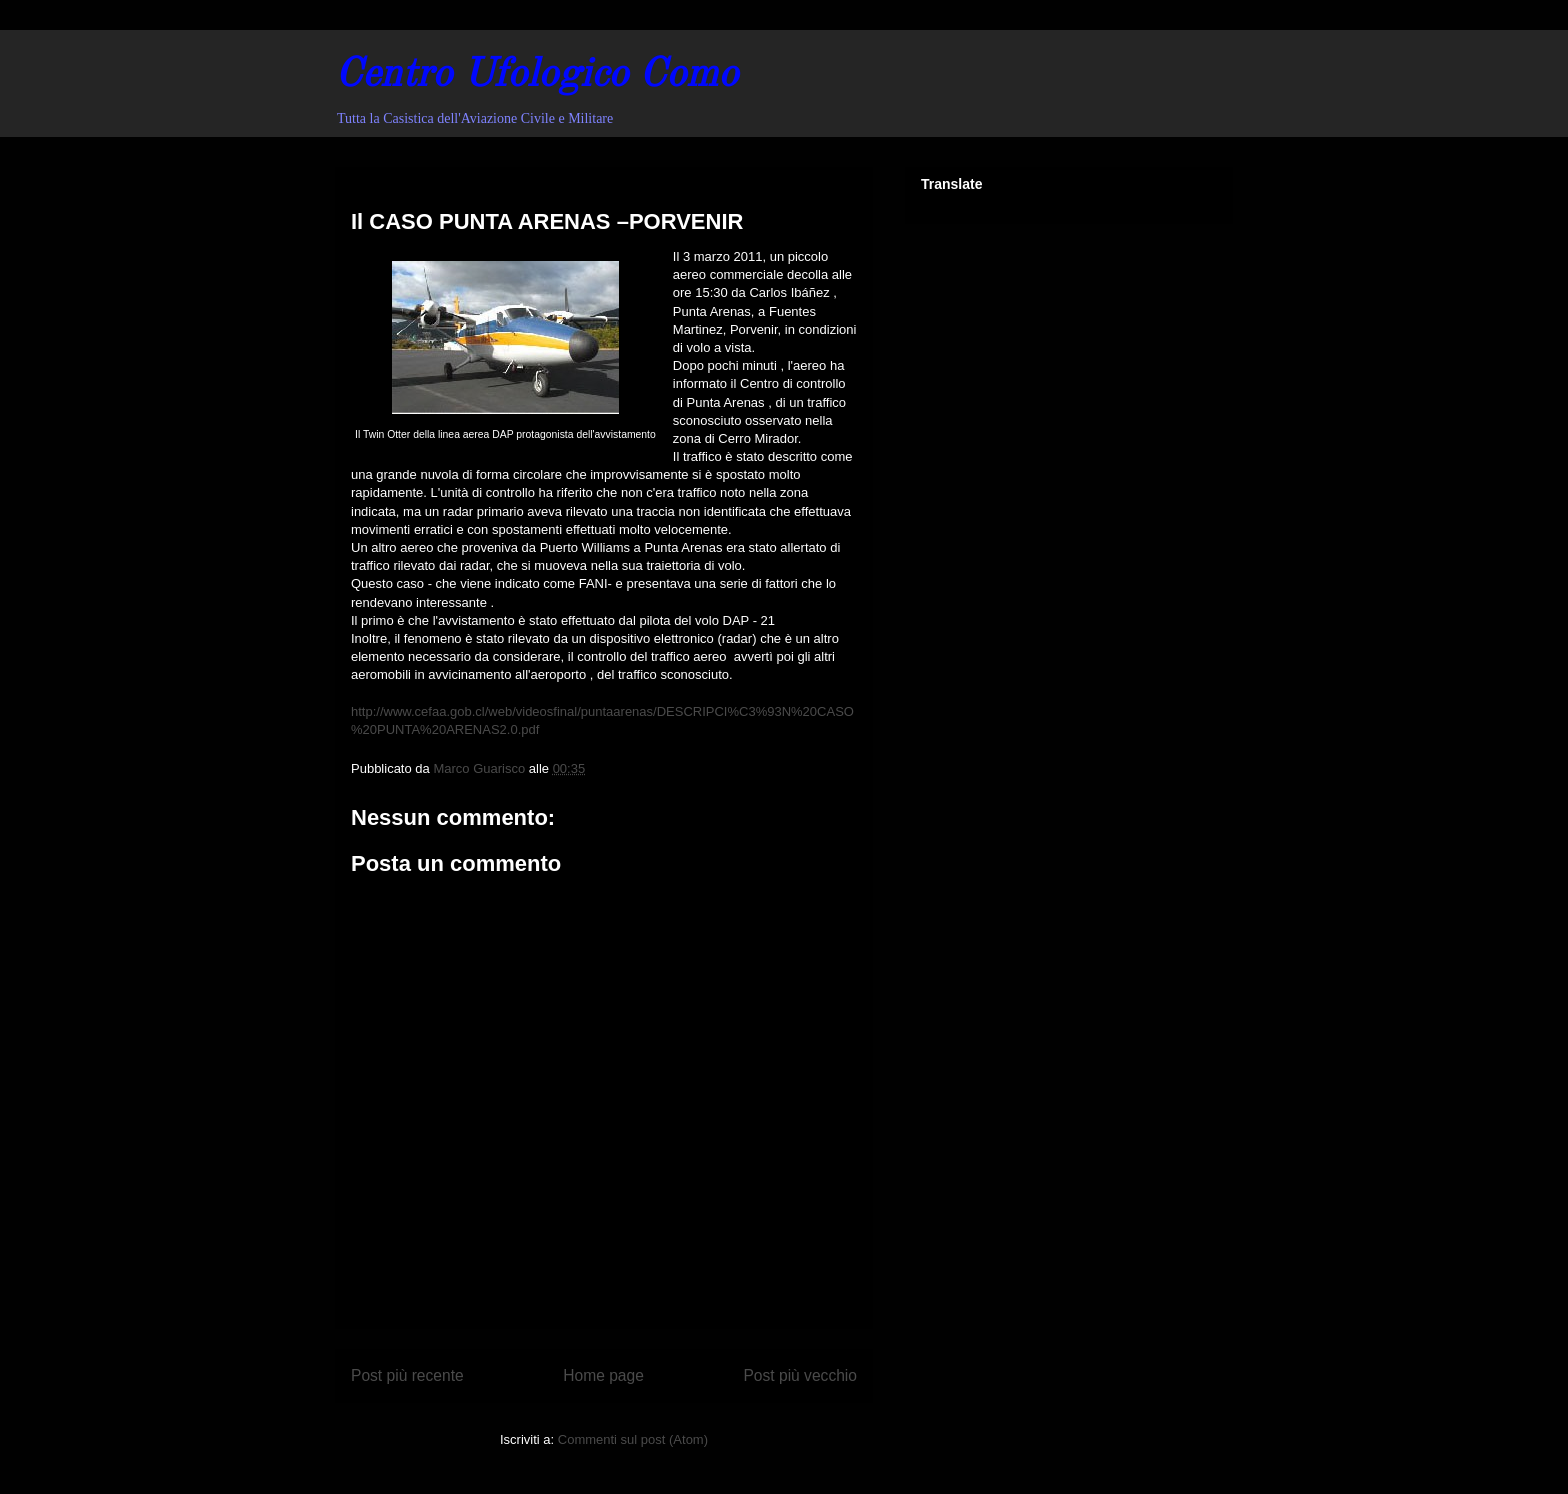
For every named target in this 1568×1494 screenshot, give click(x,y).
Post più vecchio (800, 1375)
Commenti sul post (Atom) (633, 1439)
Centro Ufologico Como (536, 76)
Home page (603, 1375)
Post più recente (407, 1375)
